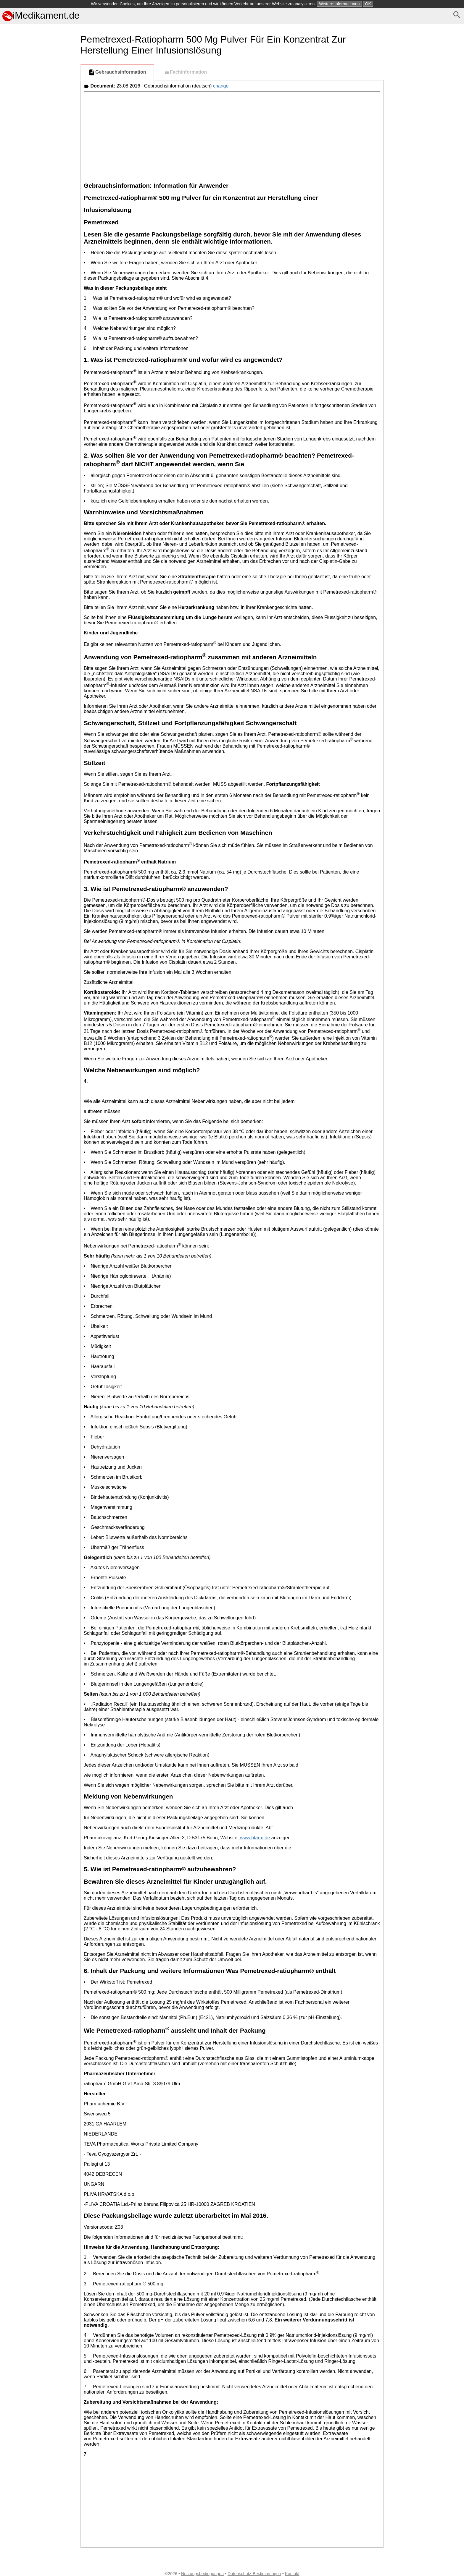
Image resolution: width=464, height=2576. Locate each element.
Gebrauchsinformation (117, 72)
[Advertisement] (39, 298)
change (221, 85)
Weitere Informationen (339, 3)
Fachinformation (185, 72)
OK (368, 3)
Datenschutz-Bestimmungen (254, 2573)
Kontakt (292, 2573)
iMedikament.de (41, 15)
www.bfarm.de (255, 1837)
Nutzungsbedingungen (202, 2573)
